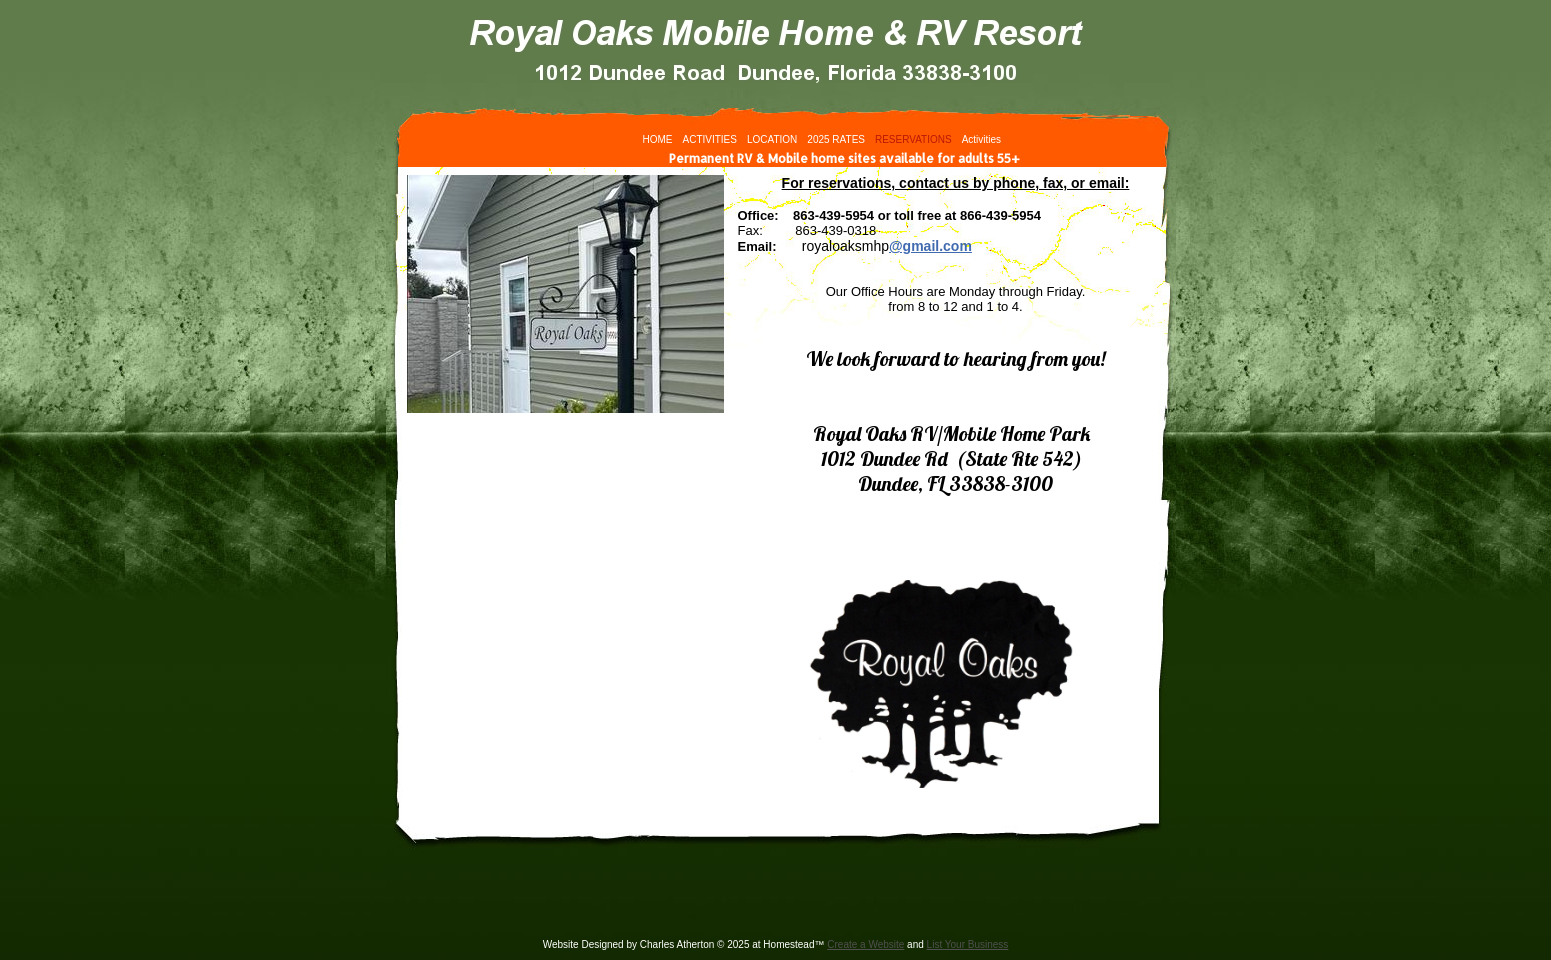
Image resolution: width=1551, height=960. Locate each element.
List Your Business (968, 944)
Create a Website (865, 944)
